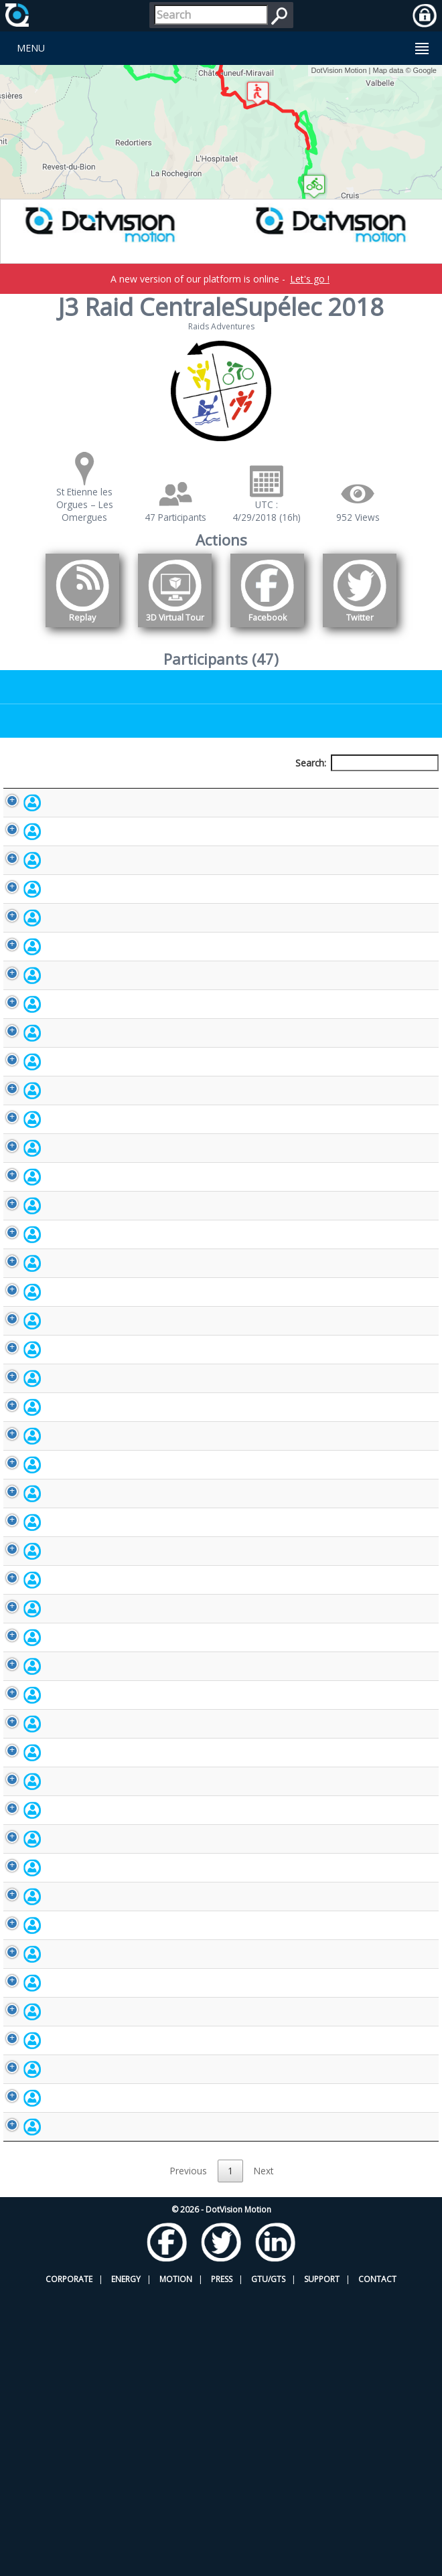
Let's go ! (309, 278)
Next (263, 2455)
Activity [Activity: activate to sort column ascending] (365, 787)
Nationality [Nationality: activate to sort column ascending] (299, 787)
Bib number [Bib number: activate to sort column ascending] (223, 787)
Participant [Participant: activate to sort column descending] (70, 787)
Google (425, 70)
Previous (188, 2455)
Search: (367, 762)
